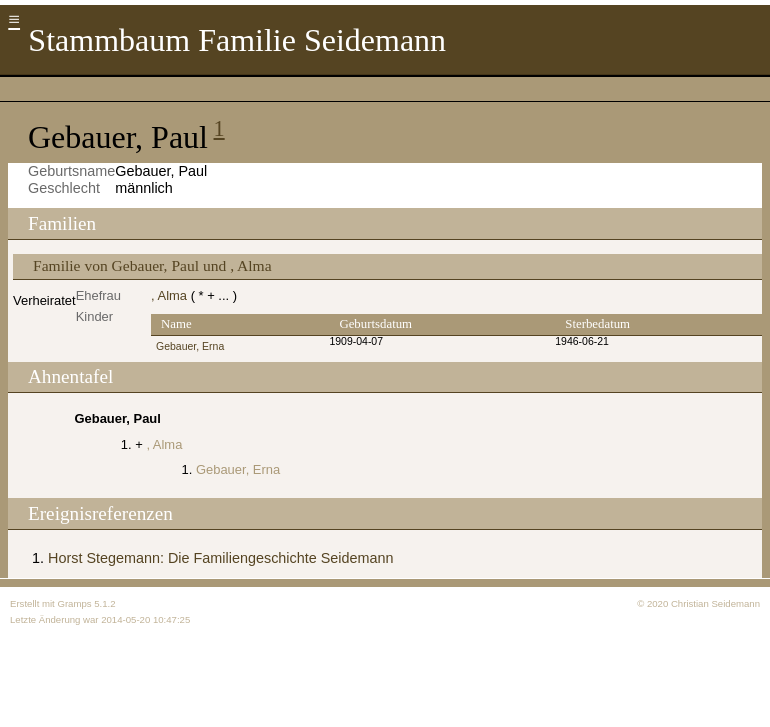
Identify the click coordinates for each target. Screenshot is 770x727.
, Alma (169, 295)
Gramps (74, 603)
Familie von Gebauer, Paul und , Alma (152, 265)
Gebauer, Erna (190, 346)
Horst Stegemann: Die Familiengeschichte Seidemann (221, 558)
